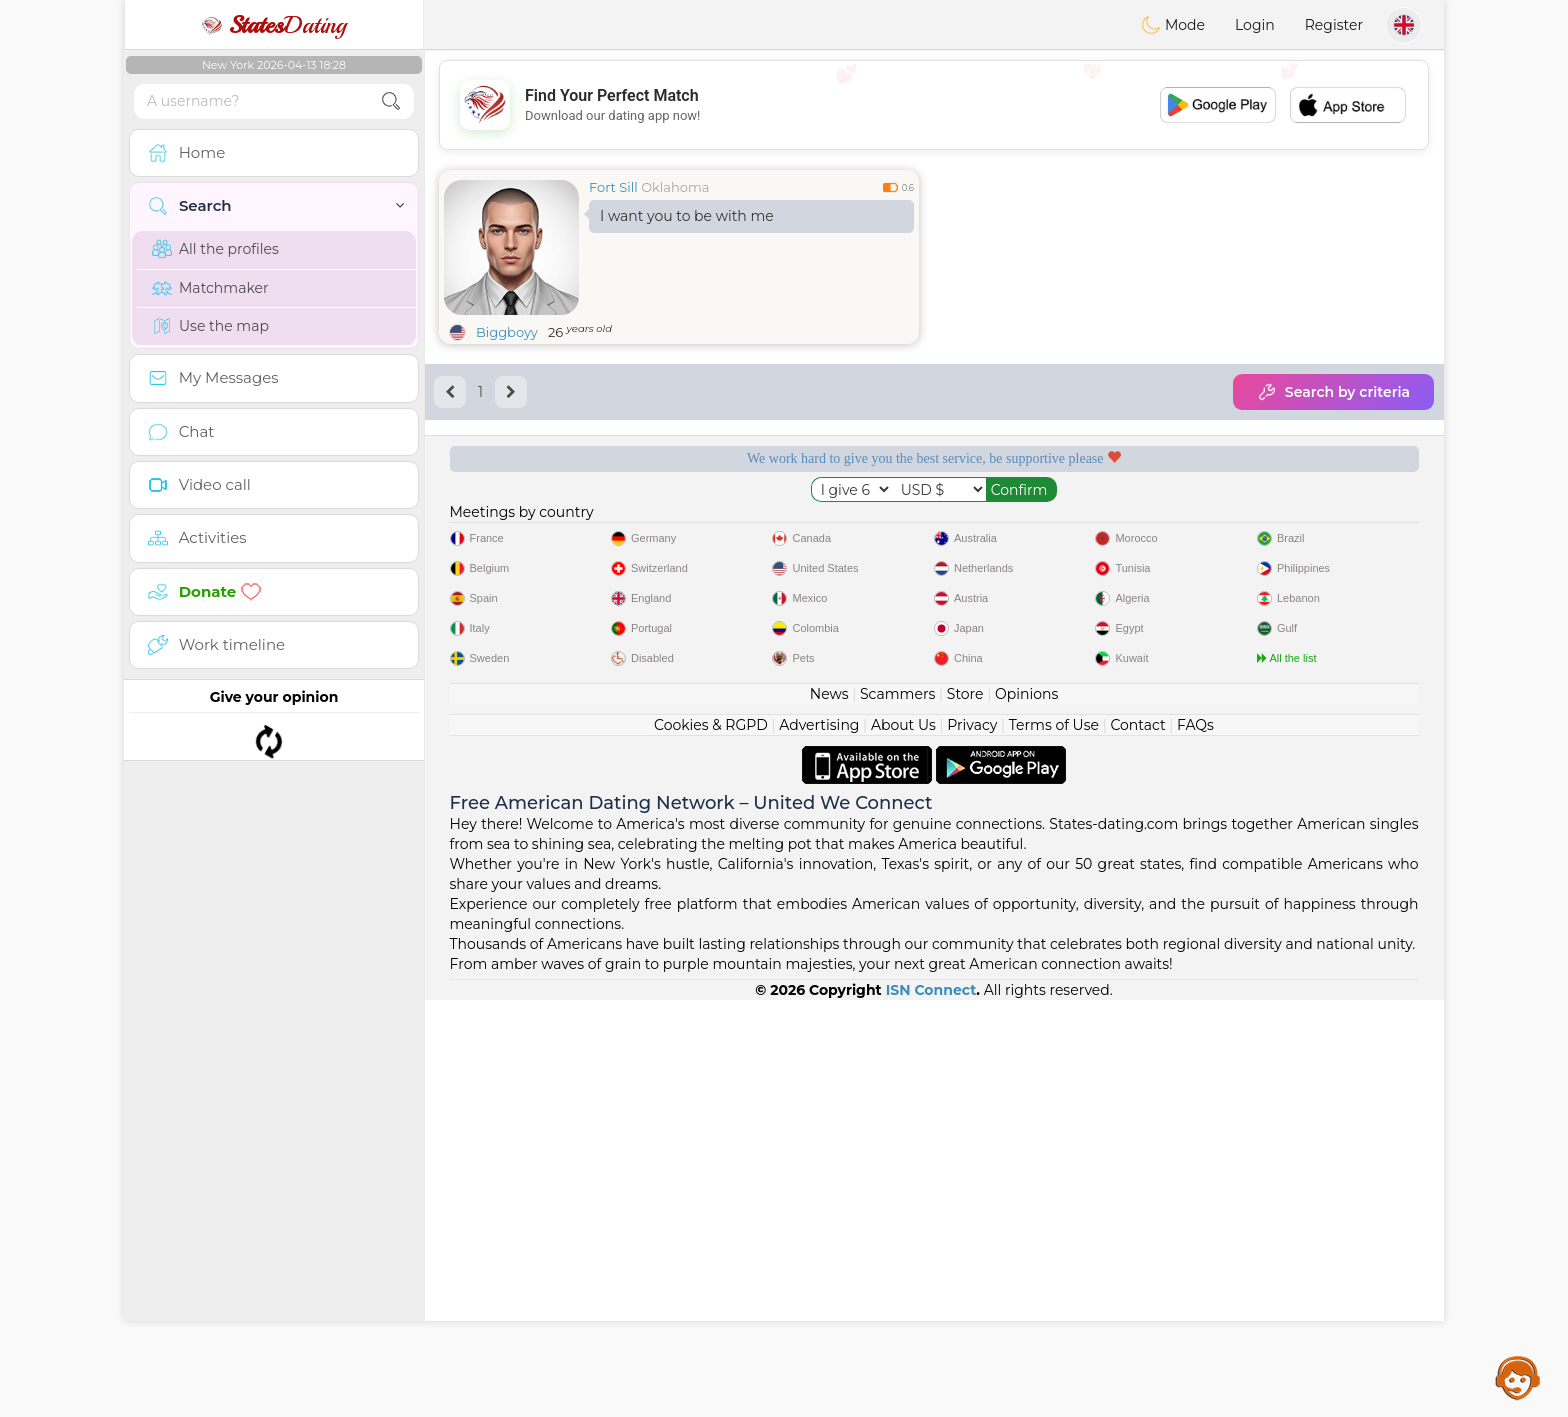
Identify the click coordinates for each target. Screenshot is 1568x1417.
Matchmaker (210, 288)
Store (965, 1111)
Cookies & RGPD (711, 1142)
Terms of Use (1054, 1142)
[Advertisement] (934, 105)
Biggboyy (507, 332)
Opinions (1026, 1111)
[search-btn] (391, 101)
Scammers (897, 1111)
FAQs (1195, 1142)
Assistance (1518, 1377)
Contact (1137, 1142)
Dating (274, 25)
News (829, 1111)
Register (1334, 25)
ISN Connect (931, 1407)
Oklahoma (675, 187)
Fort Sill (613, 187)
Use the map (210, 326)
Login (1255, 25)
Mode (1173, 25)
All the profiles (215, 249)
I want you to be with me (687, 216)
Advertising (819, 1142)
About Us (903, 1142)
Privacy (972, 1142)
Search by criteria (1333, 392)
